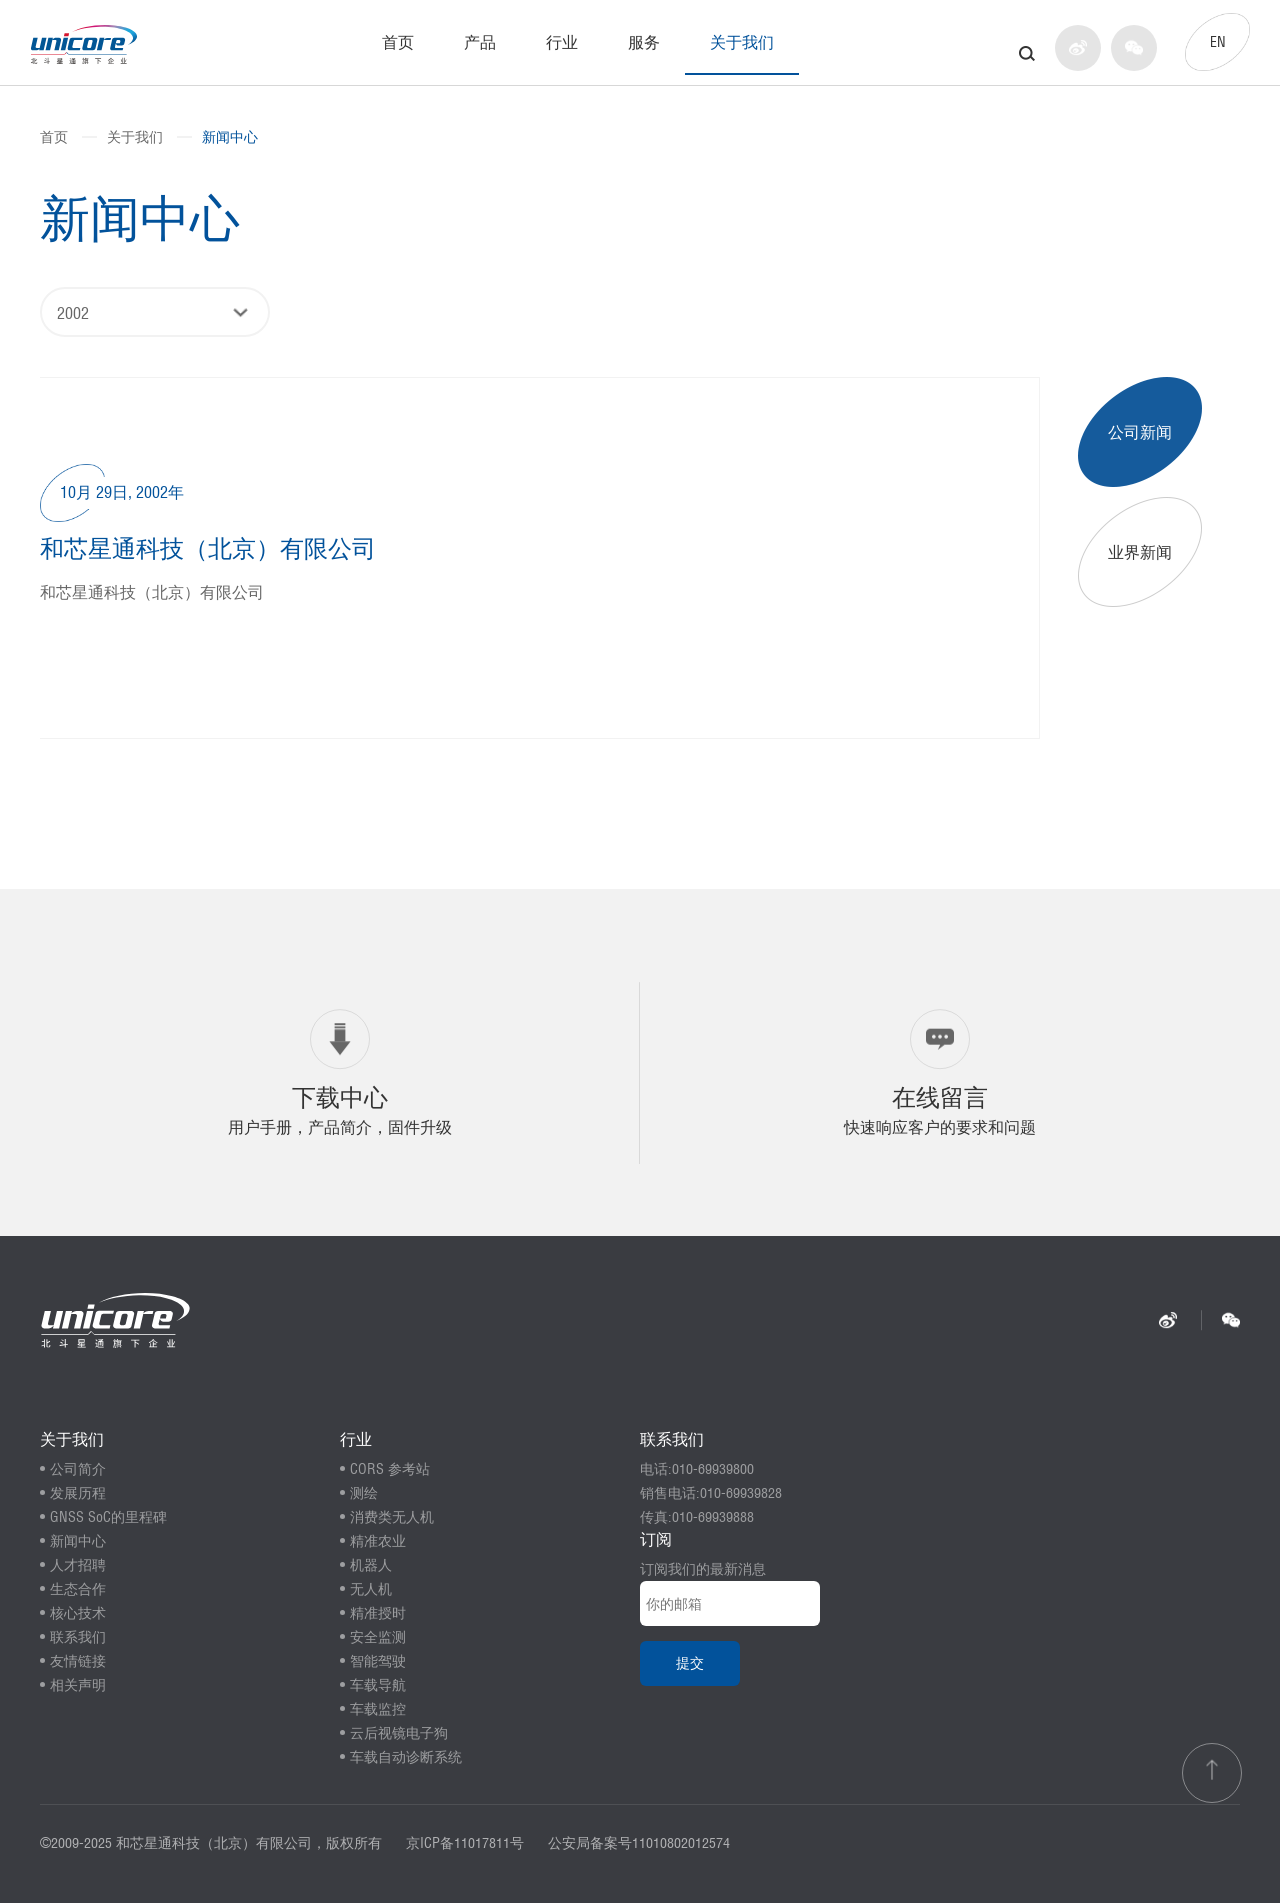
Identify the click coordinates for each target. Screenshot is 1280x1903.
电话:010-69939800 (697, 1469)
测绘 (364, 1493)
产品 (480, 42)
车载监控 (378, 1709)
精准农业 (378, 1541)
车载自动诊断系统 (406, 1757)
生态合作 (78, 1589)
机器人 (371, 1565)
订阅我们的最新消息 (703, 1569)
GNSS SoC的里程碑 (108, 1517)
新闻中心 (230, 137)
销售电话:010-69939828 (711, 1493)
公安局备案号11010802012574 (639, 1843)
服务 (644, 42)
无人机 (371, 1589)
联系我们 (78, 1637)
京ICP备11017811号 (465, 1843)
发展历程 (78, 1493)
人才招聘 (78, 1565)
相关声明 (78, 1685)
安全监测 (378, 1637)
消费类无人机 (392, 1517)
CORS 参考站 (390, 1469)
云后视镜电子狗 (399, 1733)
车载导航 (378, 1685)
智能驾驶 (378, 1661)
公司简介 (78, 1469)
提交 (690, 1663)
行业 (562, 42)
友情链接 (78, 1661)
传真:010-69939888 (697, 1517)
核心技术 (78, 1613)
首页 (398, 42)
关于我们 (742, 42)
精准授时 (378, 1613)
